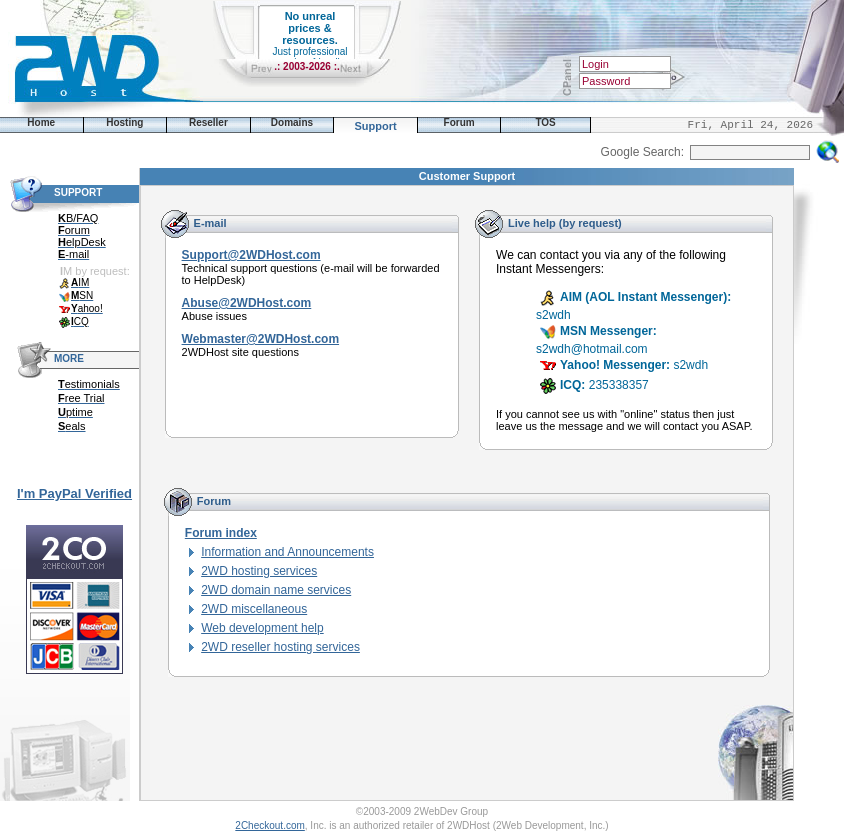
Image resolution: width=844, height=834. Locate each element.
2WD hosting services (259, 571)
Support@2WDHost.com (251, 255)
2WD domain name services (276, 590)
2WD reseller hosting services (280, 647)
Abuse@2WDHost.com (247, 303)
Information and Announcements (287, 552)
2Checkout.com (269, 825)
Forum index (221, 533)
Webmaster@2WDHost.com (261, 339)
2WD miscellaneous (254, 609)
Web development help (262, 628)
